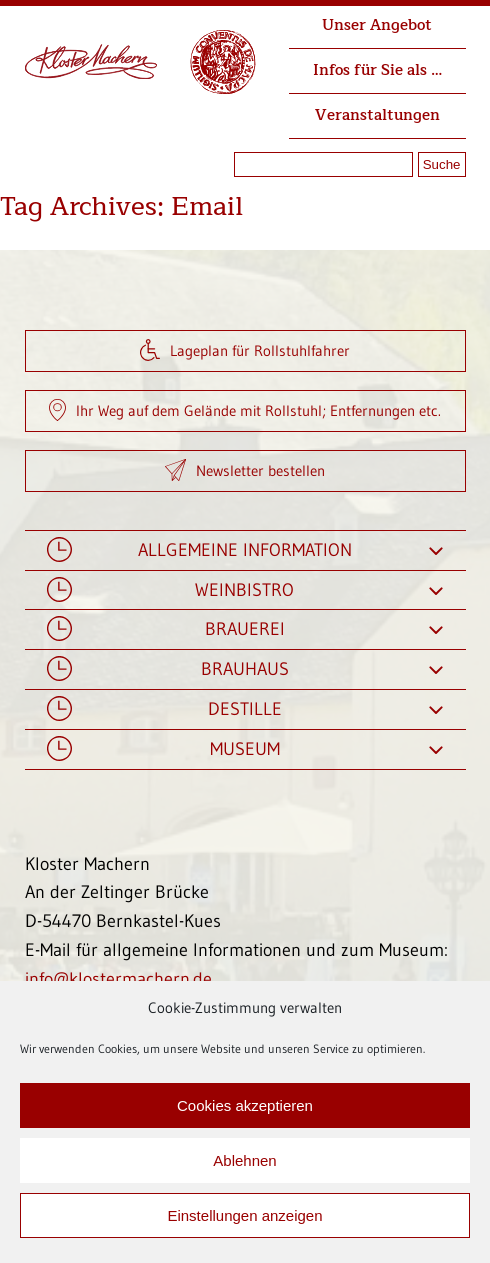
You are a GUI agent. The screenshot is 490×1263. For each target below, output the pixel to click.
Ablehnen (244, 1160)
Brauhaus (245, 669)
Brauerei (245, 629)
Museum (245, 749)
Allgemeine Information (245, 550)
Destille (245, 709)
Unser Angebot (377, 25)
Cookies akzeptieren (245, 1105)
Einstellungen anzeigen (244, 1215)
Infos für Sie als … (377, 70)
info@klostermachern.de (118, 979)
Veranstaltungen (377, 115)
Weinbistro (245, 590)
